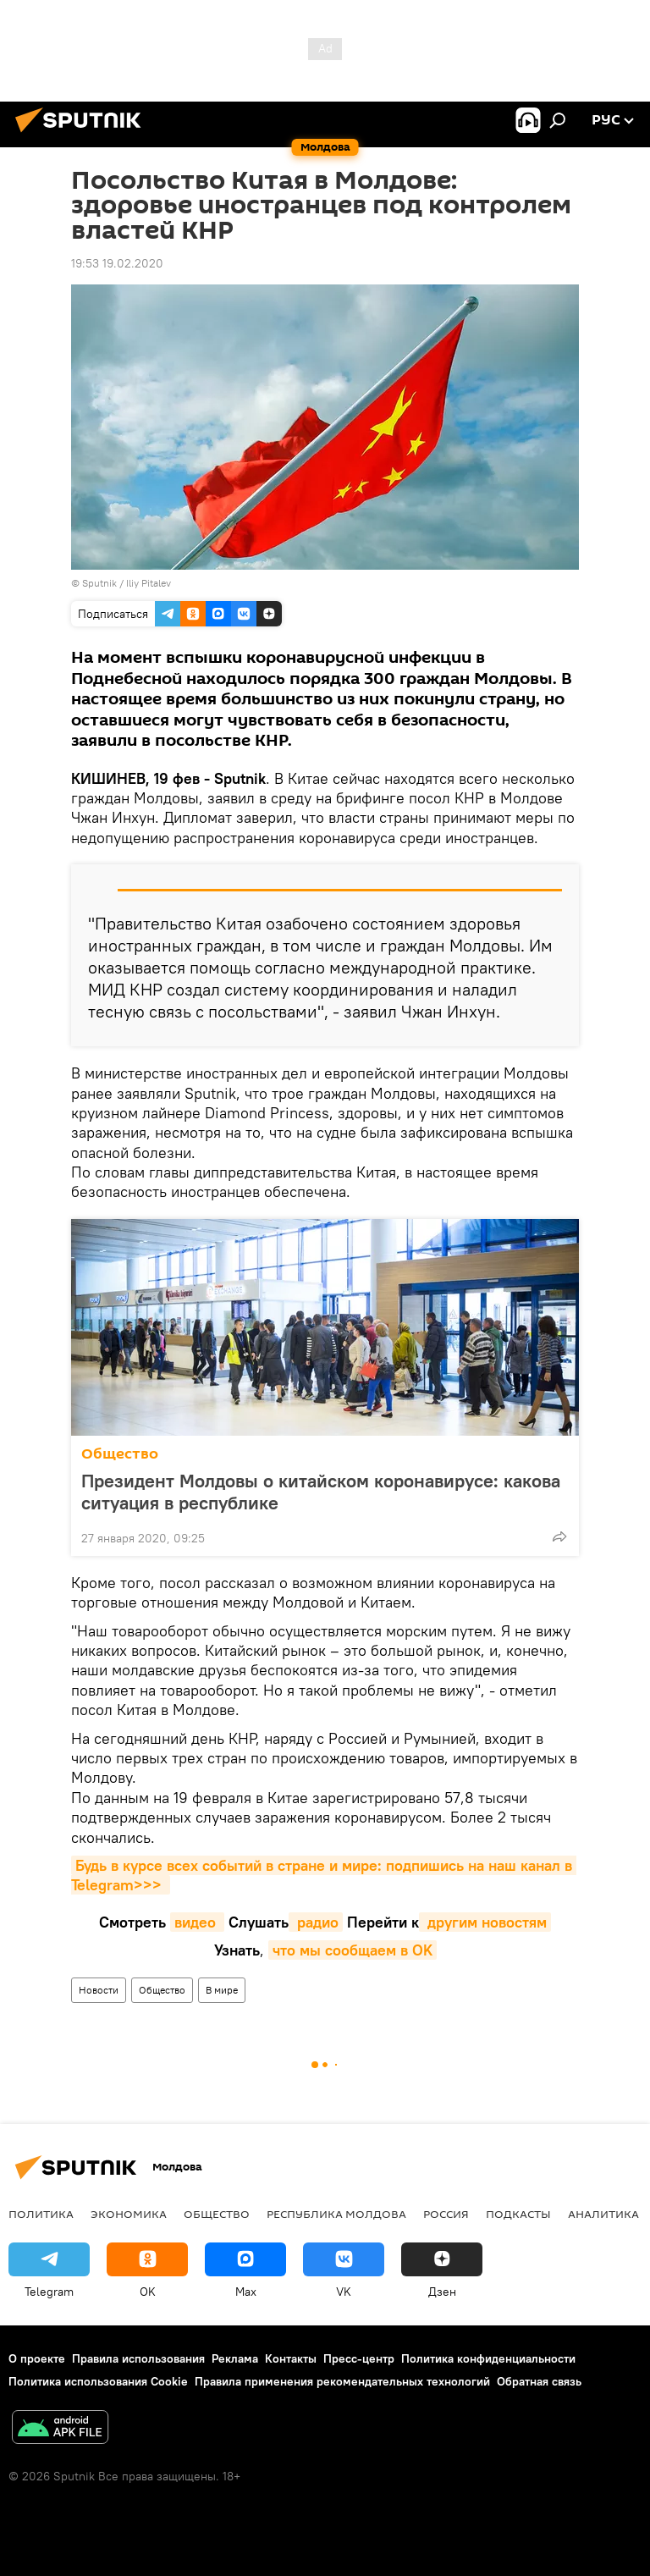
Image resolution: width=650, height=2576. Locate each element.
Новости (98, 1989)
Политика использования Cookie (98, 2381)
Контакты (291, 2358)
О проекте (36, 2358)
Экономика (129, 2213)
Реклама (235, 2358)
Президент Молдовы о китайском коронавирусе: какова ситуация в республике (320, 1492)
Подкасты (518, 2213)
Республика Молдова (336, 2213)
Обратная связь (539, 2381)
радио (316, 1922)
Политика (41, 2213)
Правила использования (138, 2358)
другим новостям (485, 1922)
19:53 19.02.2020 (117, 263)
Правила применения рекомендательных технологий (342, 2381)
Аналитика (603, 2213)
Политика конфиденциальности (488, 2358)
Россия (446, 2213)
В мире (222, 1989)
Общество (119, 1454)
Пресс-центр (358, 2358)
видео (197, 1922)
